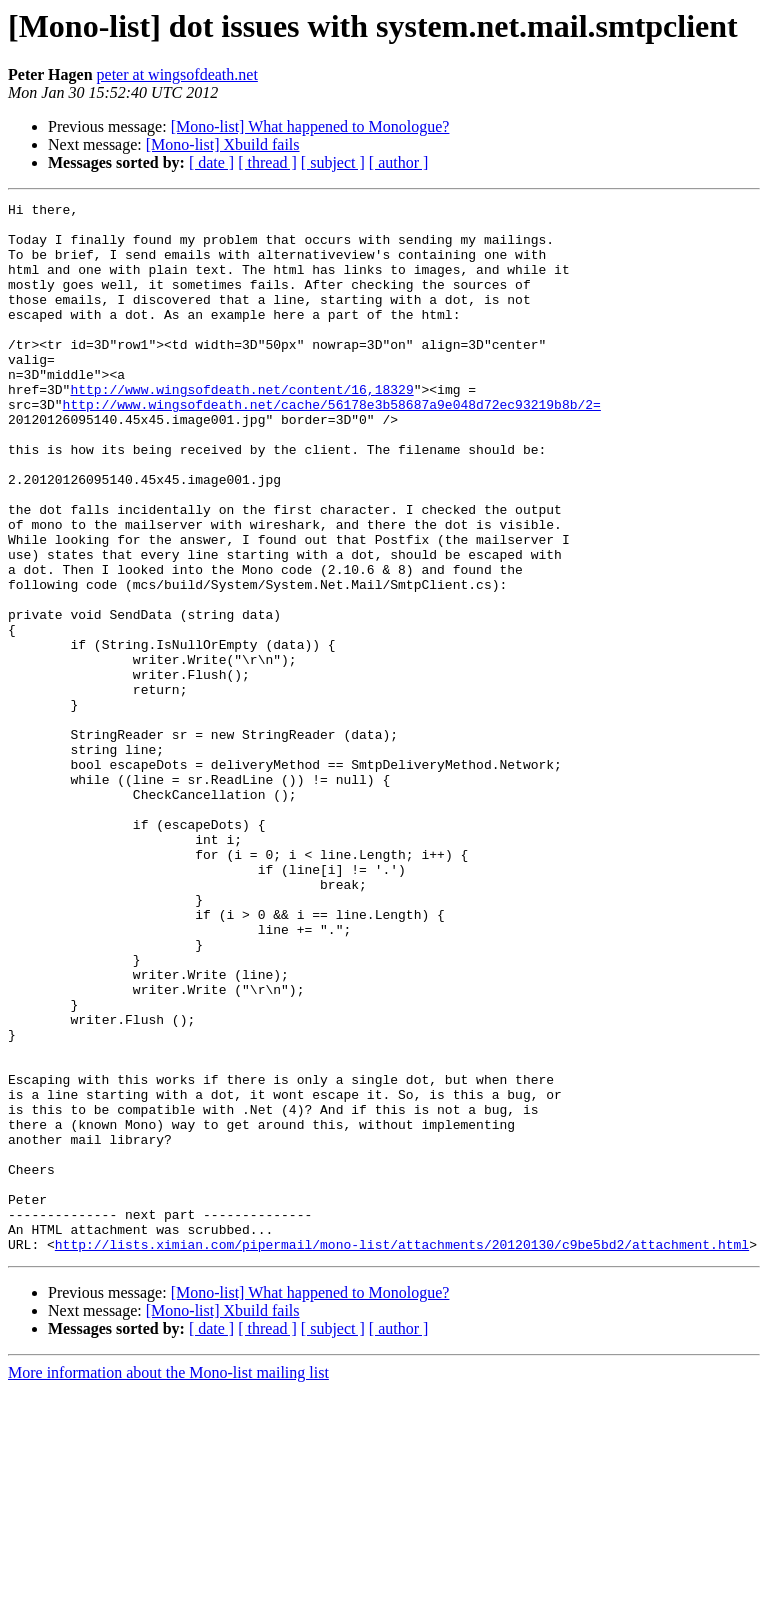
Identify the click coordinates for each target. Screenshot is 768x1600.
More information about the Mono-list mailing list (168, 1582)
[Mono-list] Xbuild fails (223, 144)
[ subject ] (333, 162)
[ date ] (211, 162)
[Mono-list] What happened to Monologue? (310, 126)
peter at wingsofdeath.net (177, 74)
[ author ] (399, 162)
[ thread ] (267, 162)
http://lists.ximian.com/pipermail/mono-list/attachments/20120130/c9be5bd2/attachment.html (402, 1454)
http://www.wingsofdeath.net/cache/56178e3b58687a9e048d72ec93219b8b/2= (332, 446)
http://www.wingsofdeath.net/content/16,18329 (241, 428)
